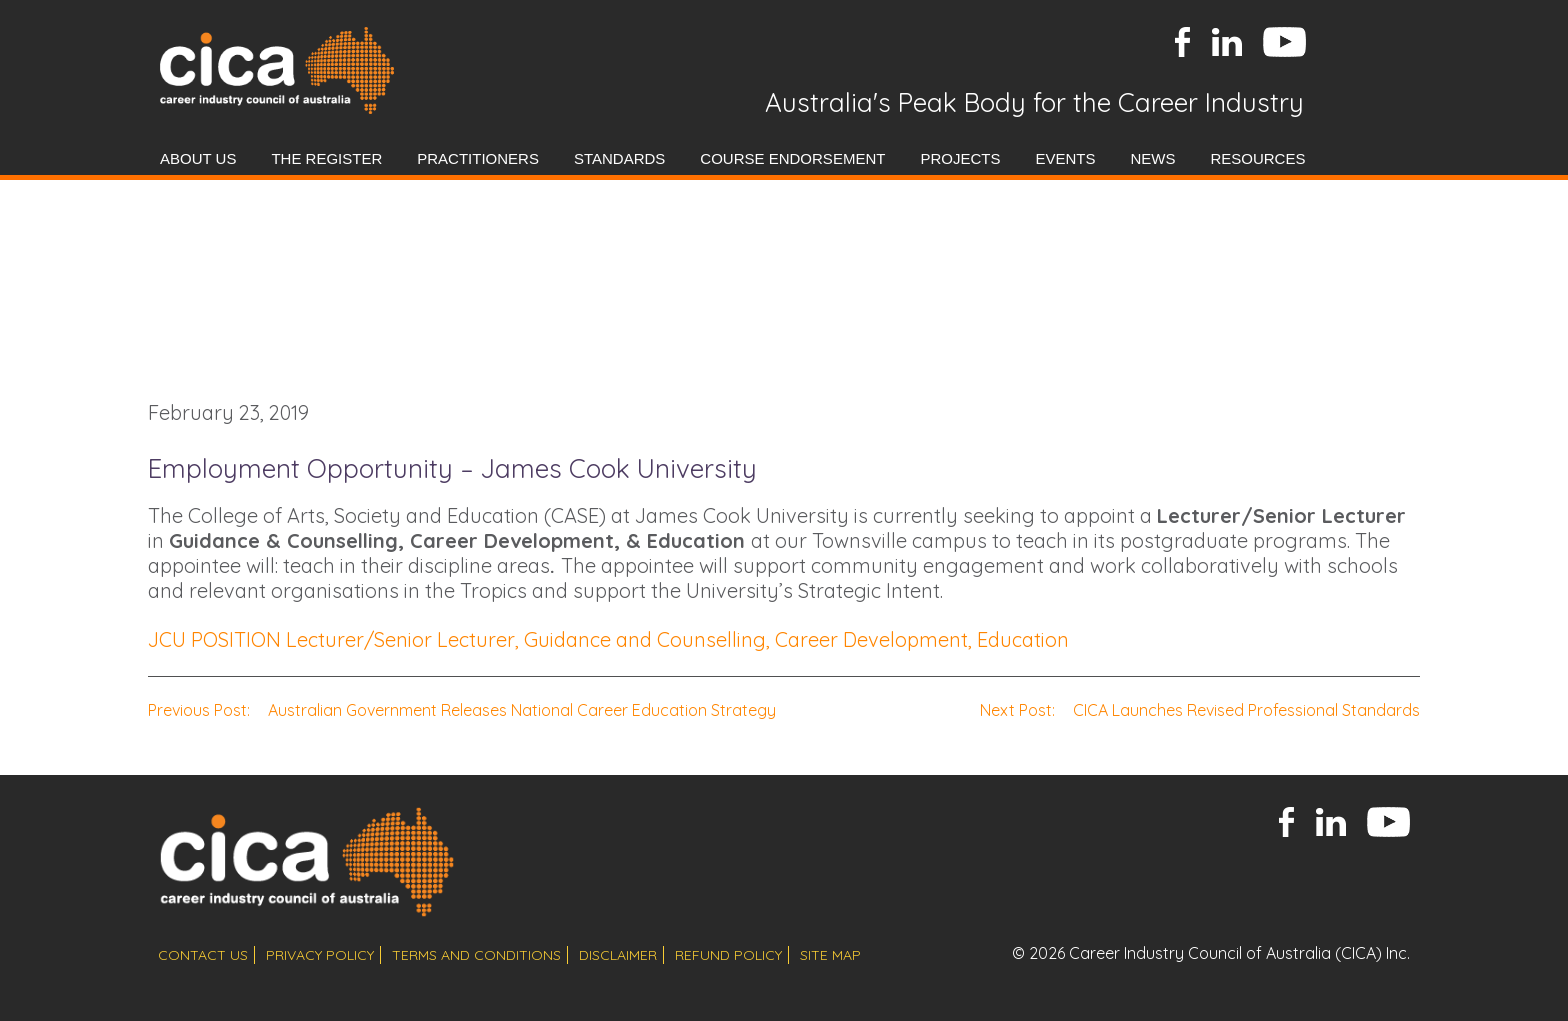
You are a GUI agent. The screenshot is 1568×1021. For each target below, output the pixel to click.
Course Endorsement (792, 158)
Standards (619, 158)
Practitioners (478, 158)
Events (1065, 158)
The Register (326, 158)
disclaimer (618, 955)
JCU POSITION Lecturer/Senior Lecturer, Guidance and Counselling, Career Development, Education (608, 639)
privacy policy (320, 955)
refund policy (728, 955)
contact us (203, 955)
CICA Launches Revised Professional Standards (1200, 710)
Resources (1257, 158)
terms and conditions (476, 955)
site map (830, 955)
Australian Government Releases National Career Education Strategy (462, 710)
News (1152, 158)
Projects (960, 158)
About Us (198, 158)
